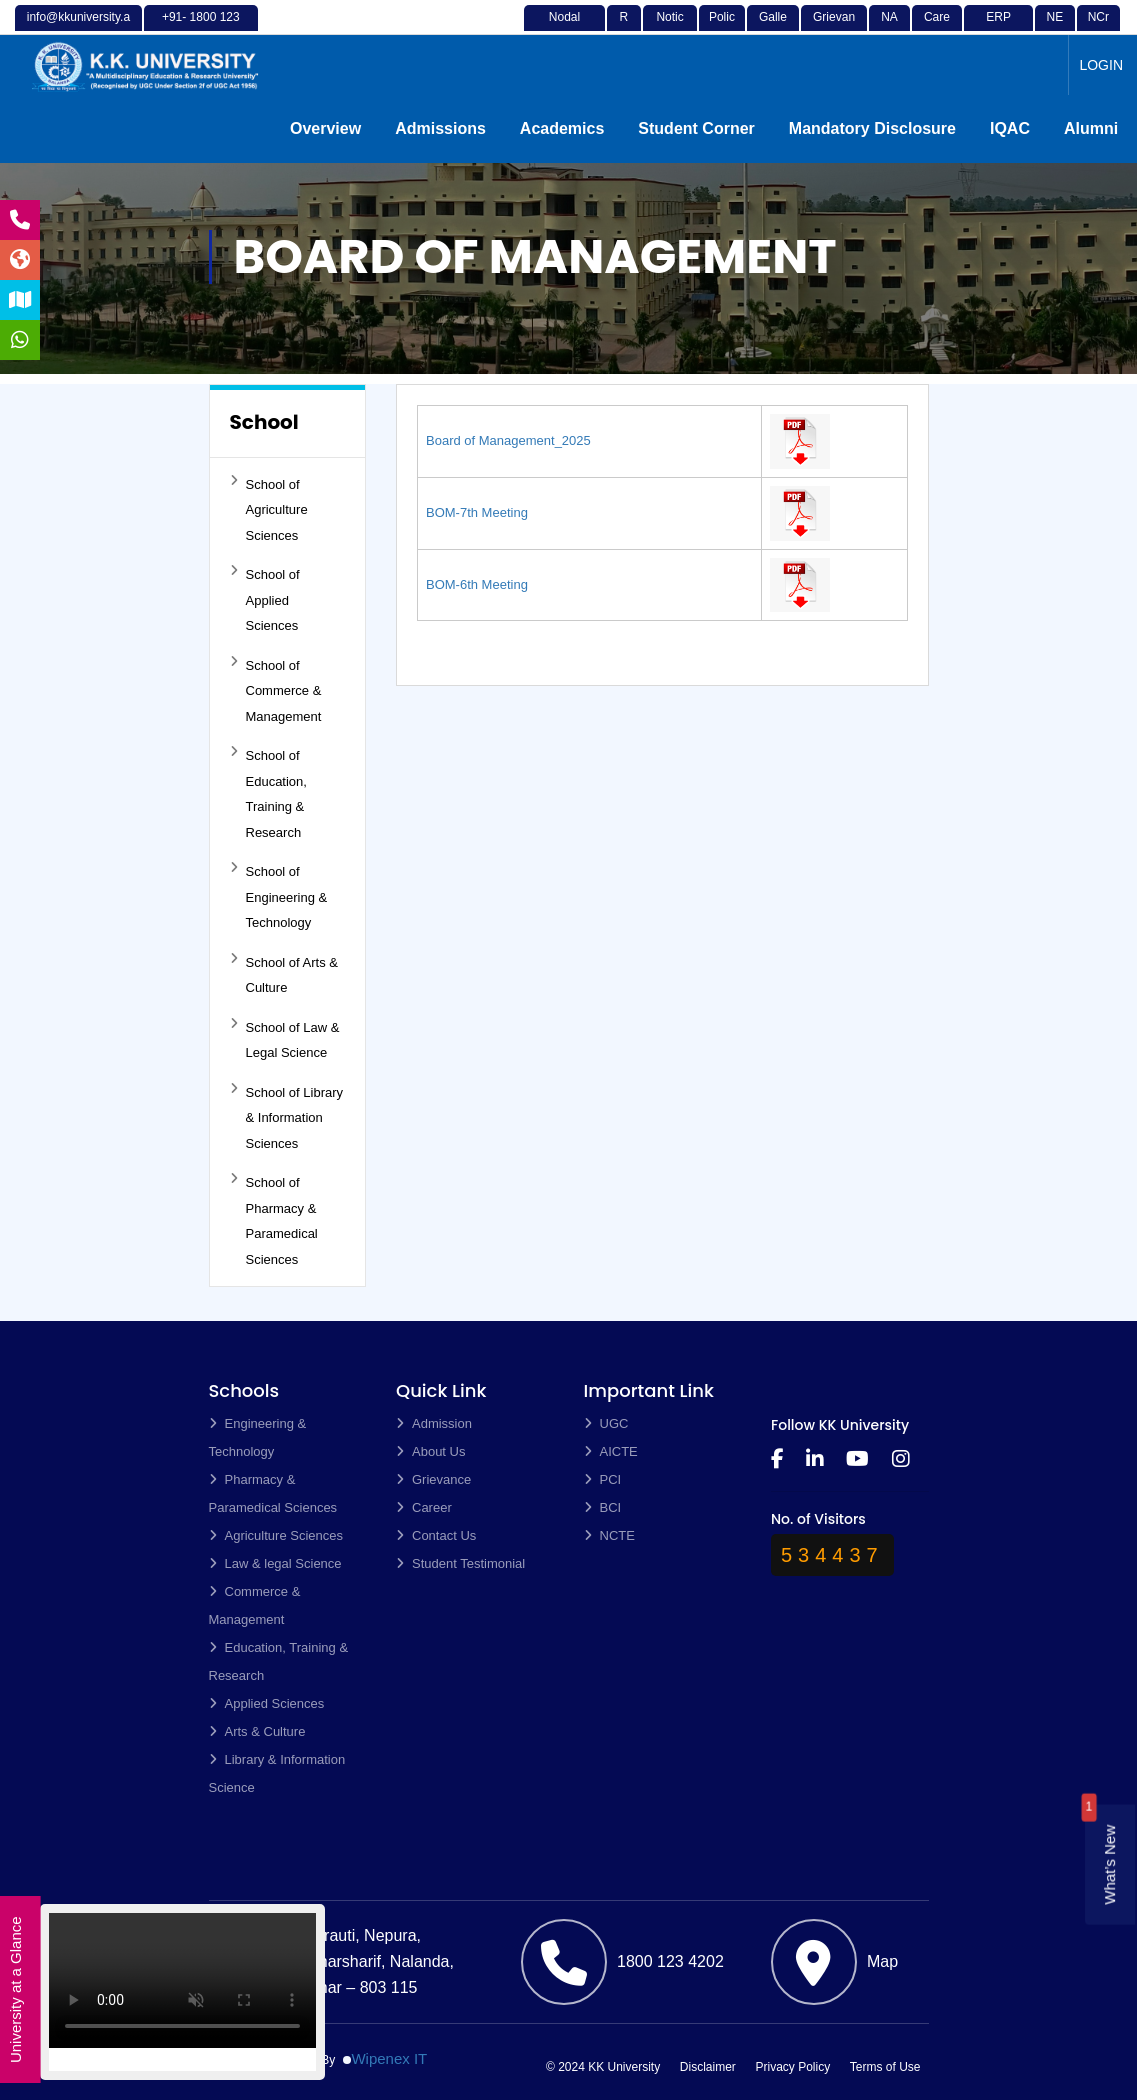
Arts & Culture (257, 1731)
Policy (722, 29)
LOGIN (1101, 65)
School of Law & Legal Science (285, 1039)
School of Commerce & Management (276, 689)
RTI (624, 29)
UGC (606, 1423)
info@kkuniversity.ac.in (78, 29)
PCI (603, 1479)
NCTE (609, 1535)
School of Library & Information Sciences (287, 1116)
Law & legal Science (275, 1563)
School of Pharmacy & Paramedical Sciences (274, 1219)
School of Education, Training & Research (268, 792)
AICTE (611, 1451)
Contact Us (436, 1535)
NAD (889, 29)
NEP (1054, 29)
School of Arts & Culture (284, 974)
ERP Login (998, 29)
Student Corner (696, 128)
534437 (832, 1555)
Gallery (773, 29)
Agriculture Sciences (276, 1535)
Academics (562, 128)
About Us (430, 1451)
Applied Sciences (267, 1703)
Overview (325, 128)
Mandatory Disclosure (872, 128)
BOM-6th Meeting (477, 584)
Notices (669, 29)
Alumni (1091, 128)
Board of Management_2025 (508, 440)
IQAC (1010, 128)
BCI (603, 1507)
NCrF (1098, 29)
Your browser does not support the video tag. (182, 1988)
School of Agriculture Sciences (269, 508)
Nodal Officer (564, 29)
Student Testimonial (460, 1563)
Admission (434, 1423)
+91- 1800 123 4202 (201, 29)
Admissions (440, 128)
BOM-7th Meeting (477, 512)
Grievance (834, 29)
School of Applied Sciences (265, 598)
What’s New (1109, 1865)
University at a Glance (15, 1990)
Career (937, 29)
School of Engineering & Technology (279, 895)
